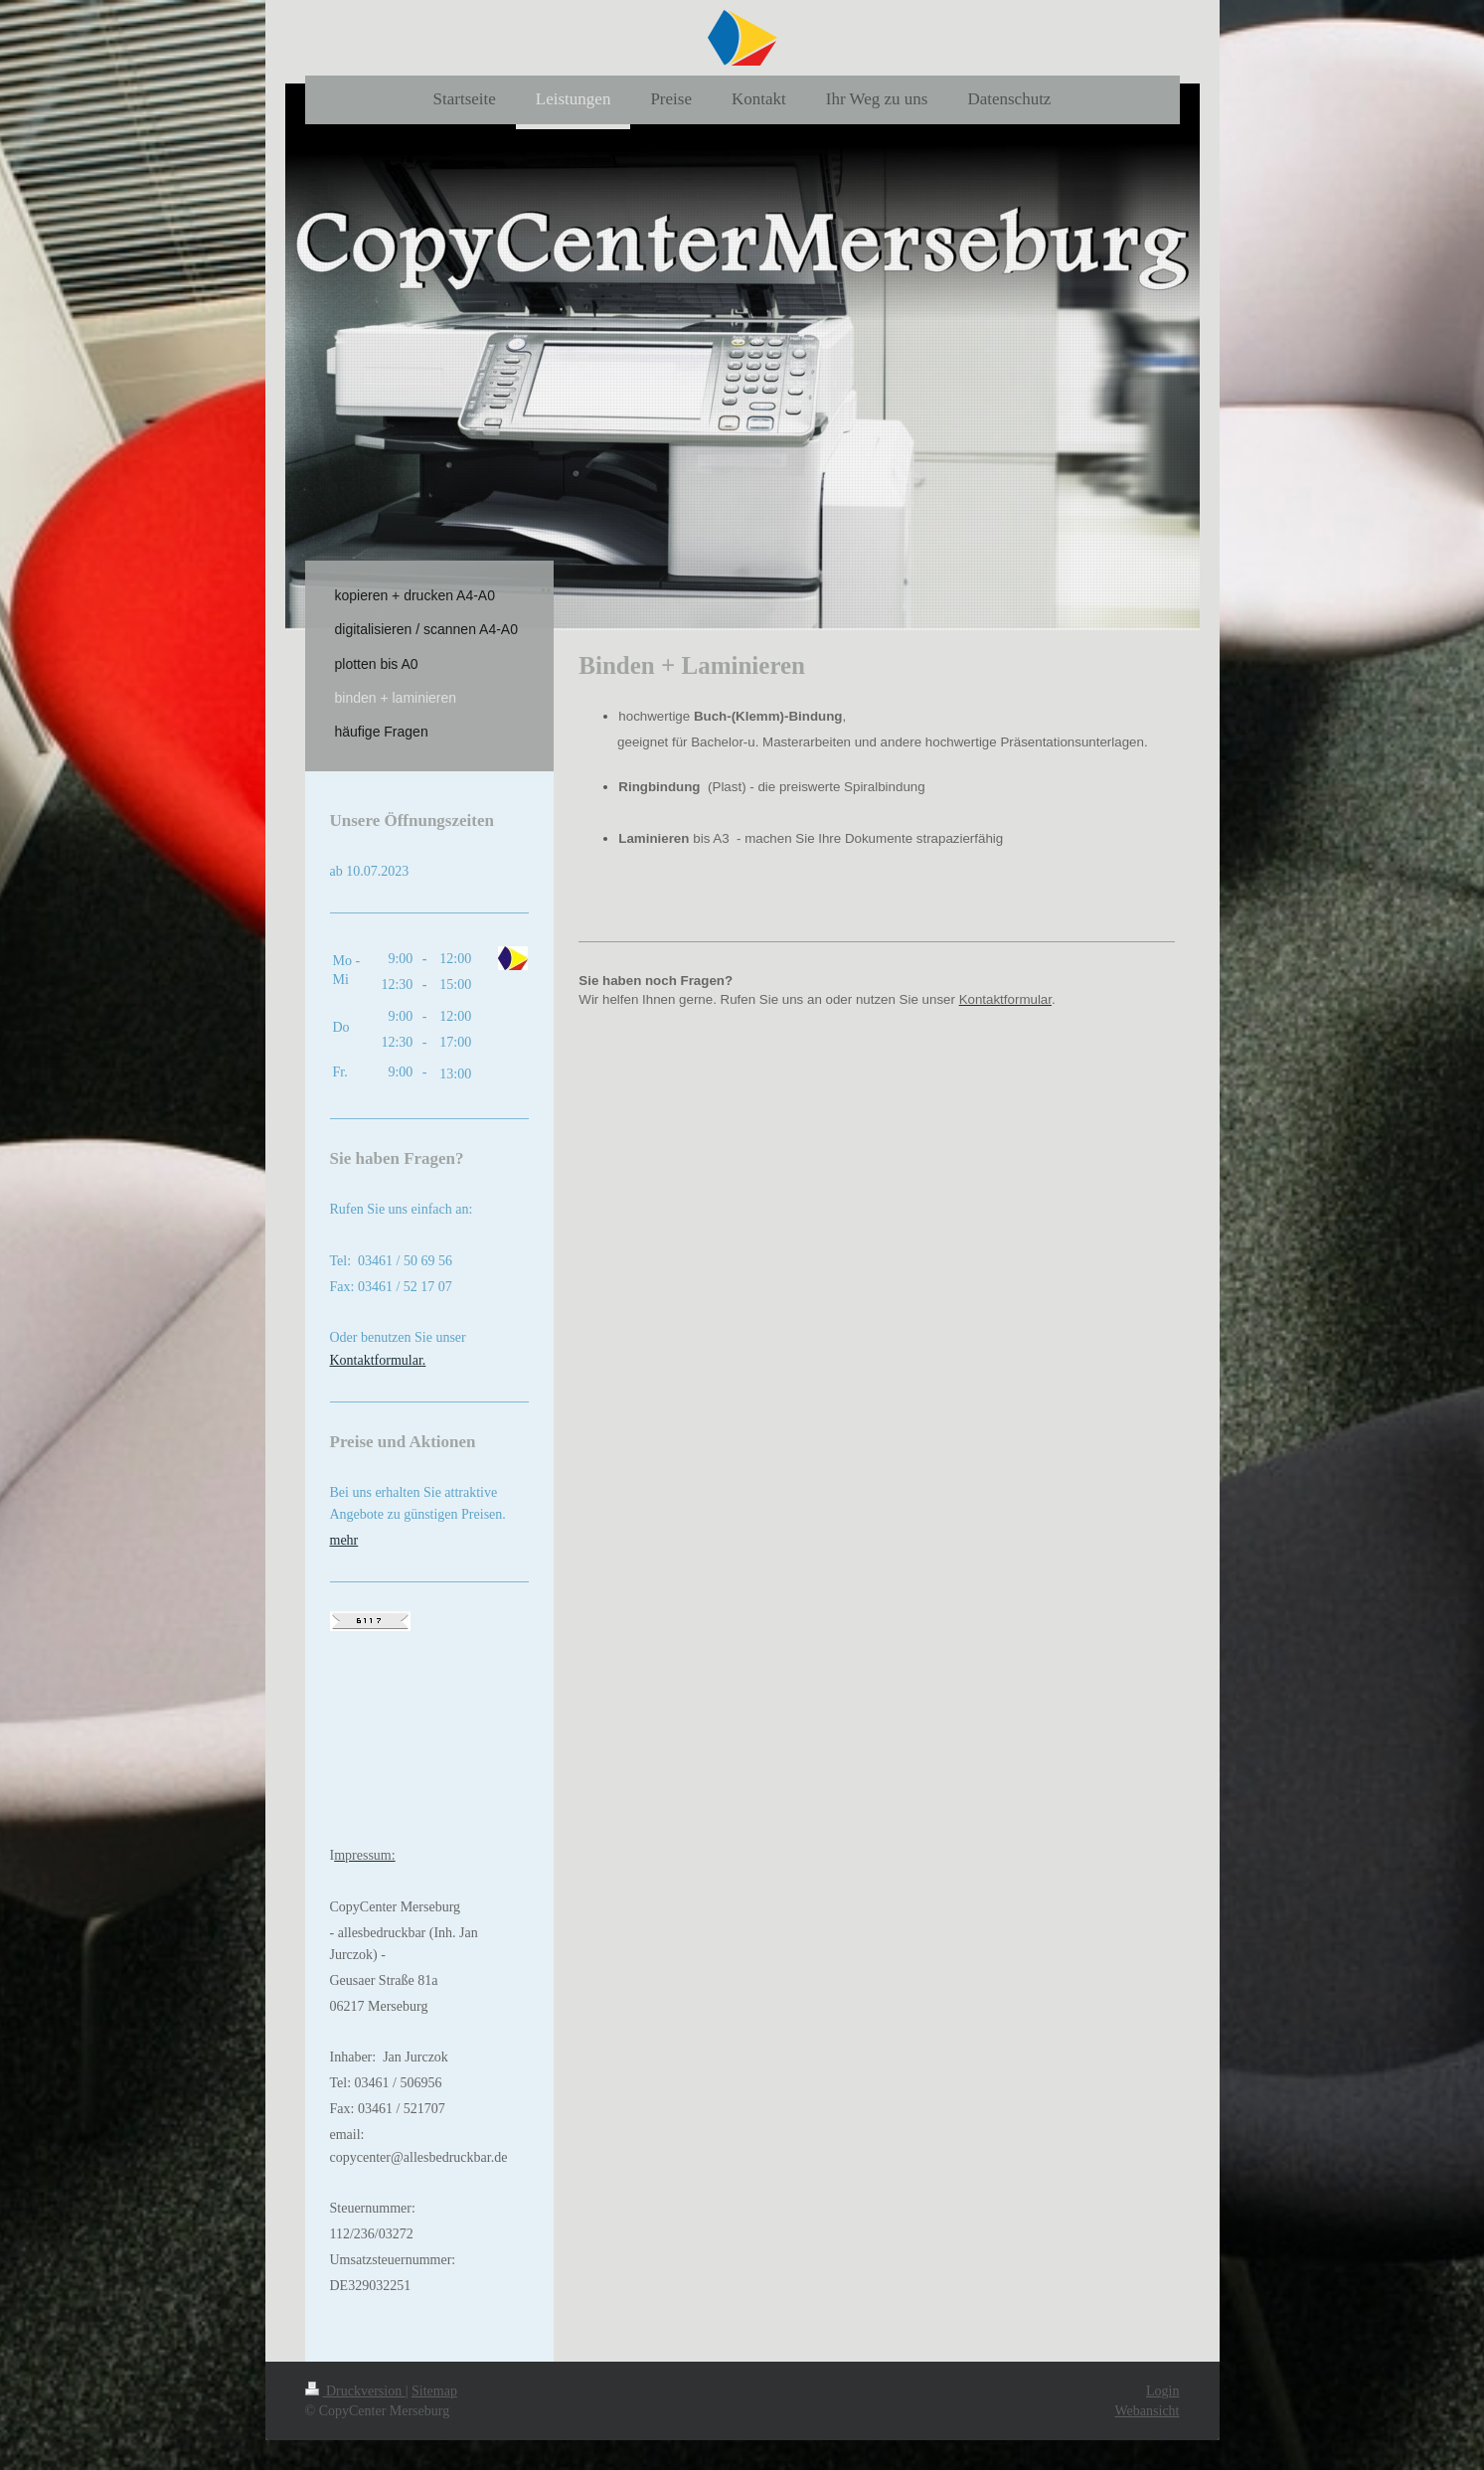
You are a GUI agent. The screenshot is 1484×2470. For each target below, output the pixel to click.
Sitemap (434, 2391)
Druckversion (355, 2391)
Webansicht (1147, 2410)
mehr (344, 1540)
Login (1162, 2391)
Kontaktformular (376, 1360)
